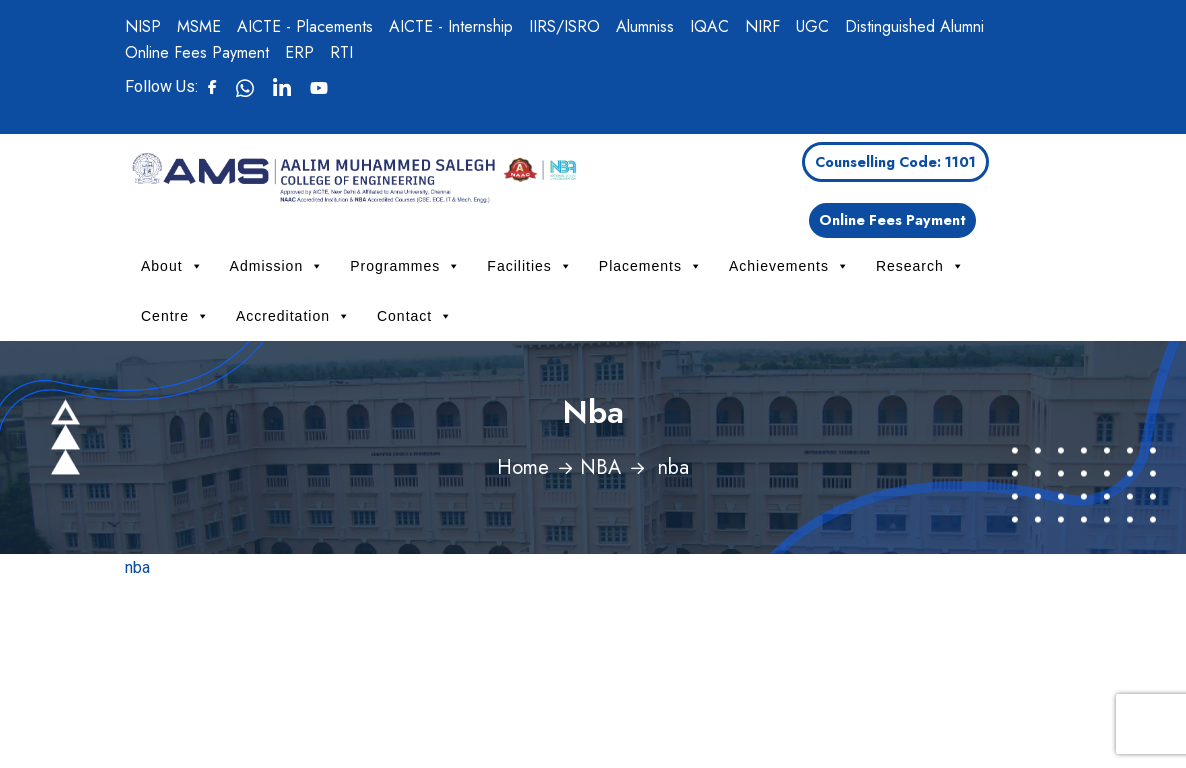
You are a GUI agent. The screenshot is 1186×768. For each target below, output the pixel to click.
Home (523, 467)
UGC (812, 26)
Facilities (529, 266)
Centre (175, 316)
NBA (600, 467)
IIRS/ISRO (564, 26)
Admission (277, 266)
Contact (415, 316)
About (172, 266)
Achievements (789, 266)
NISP (143, 26)
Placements (651, 266)
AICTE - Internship (451, 26)
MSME (199, 26)
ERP (299, 52)
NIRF (762, 26)
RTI (341, 52)
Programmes (405, 266)
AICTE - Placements (305, 26)
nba (137, 567)
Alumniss (645, 26)
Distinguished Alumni (914, 26)
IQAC (709, 26)
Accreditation (293, 316)
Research (920, 266)
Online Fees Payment (197, 52)
